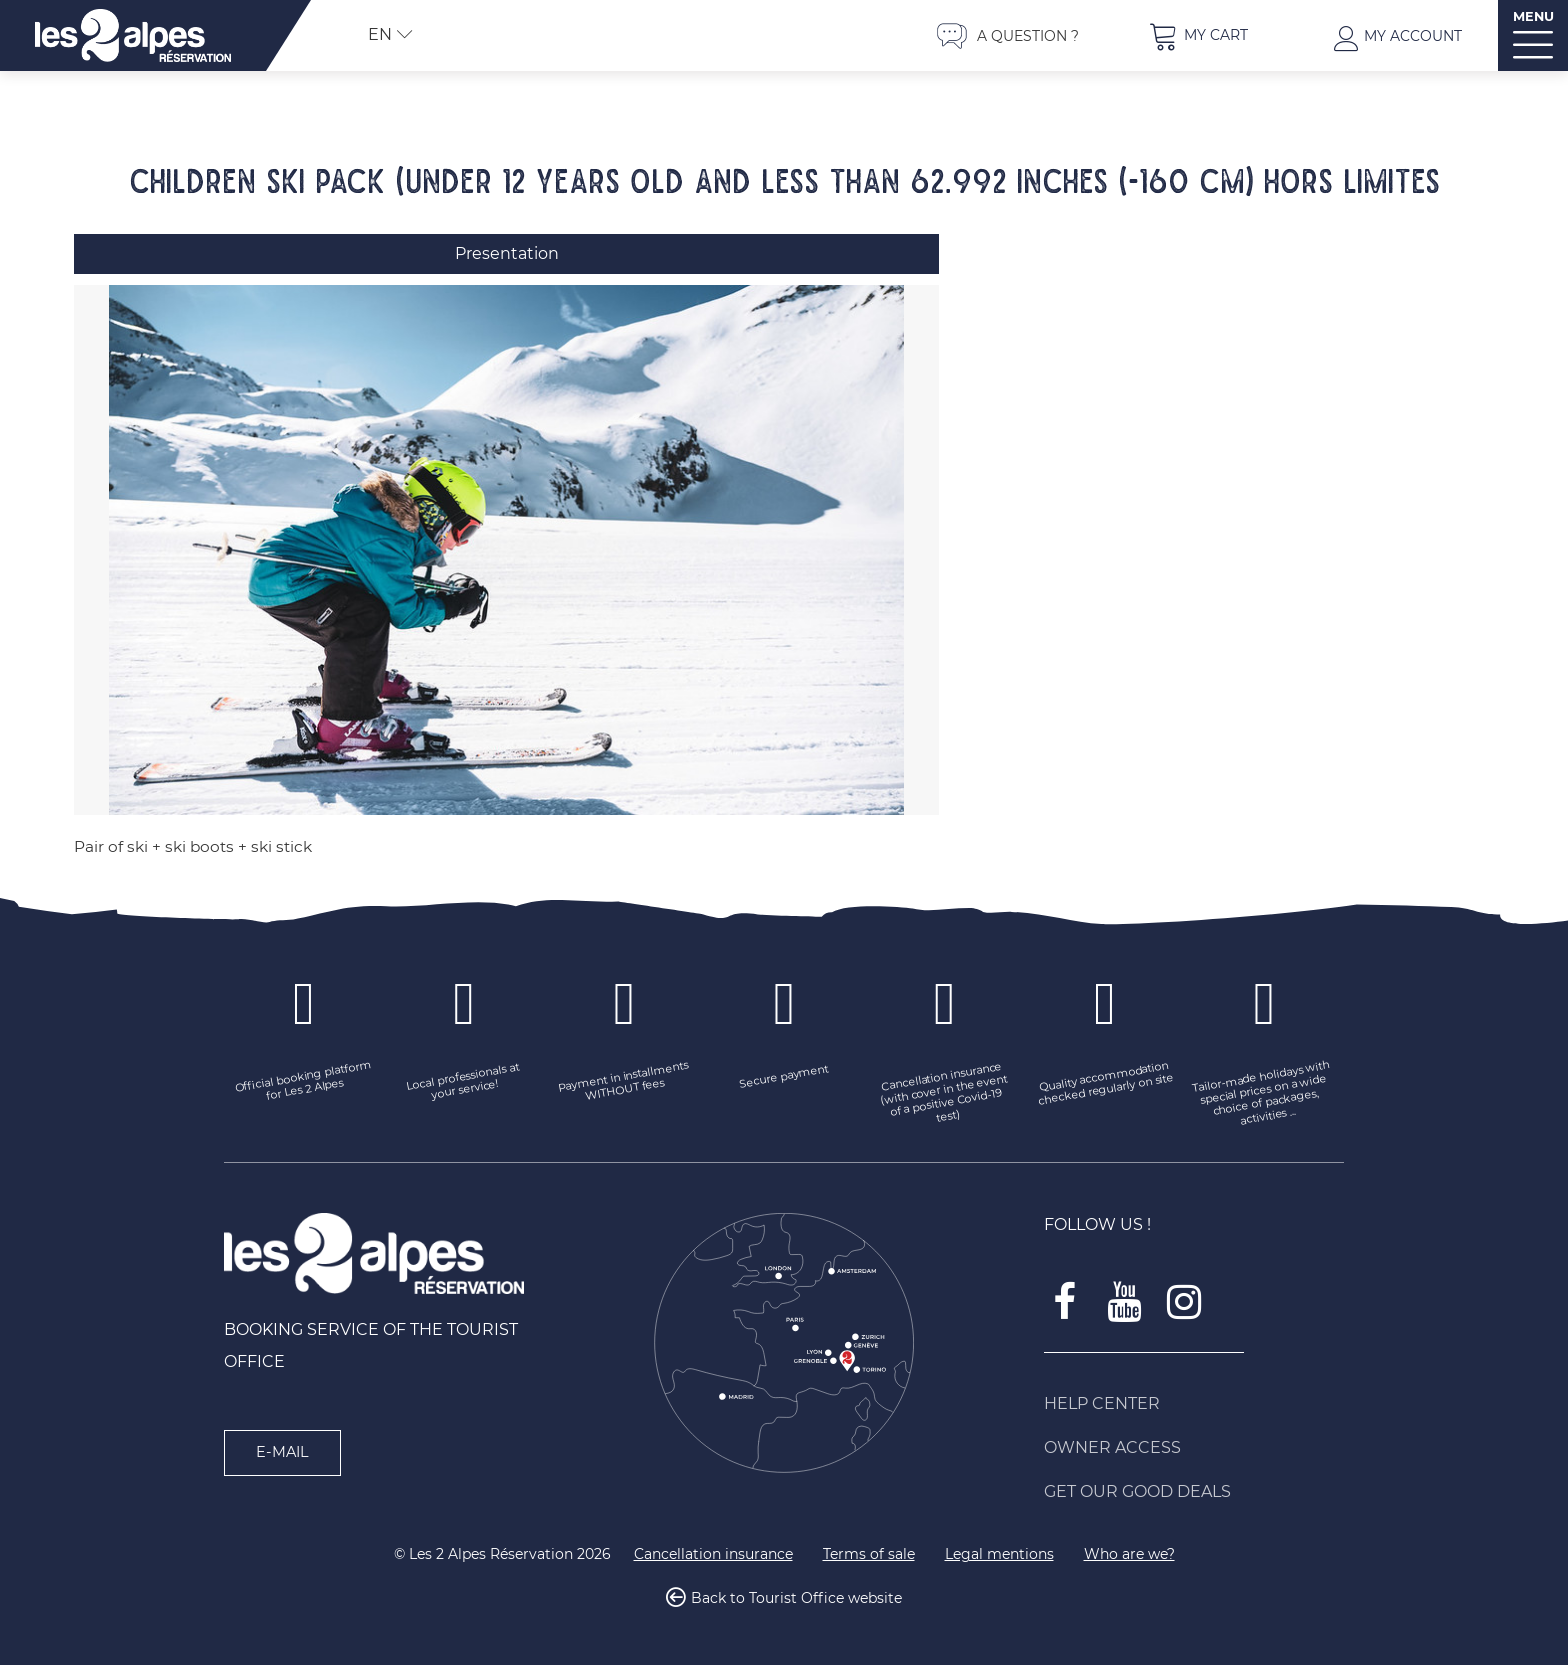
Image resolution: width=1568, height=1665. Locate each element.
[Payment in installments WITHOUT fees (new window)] (624, 1083)
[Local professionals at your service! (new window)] (464, 1083)
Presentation (507, 253)
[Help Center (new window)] (1194, 1404)
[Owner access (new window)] (1194, 1448)
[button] (1198, 35)
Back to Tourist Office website (796, 1599)
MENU (1533, 16)
